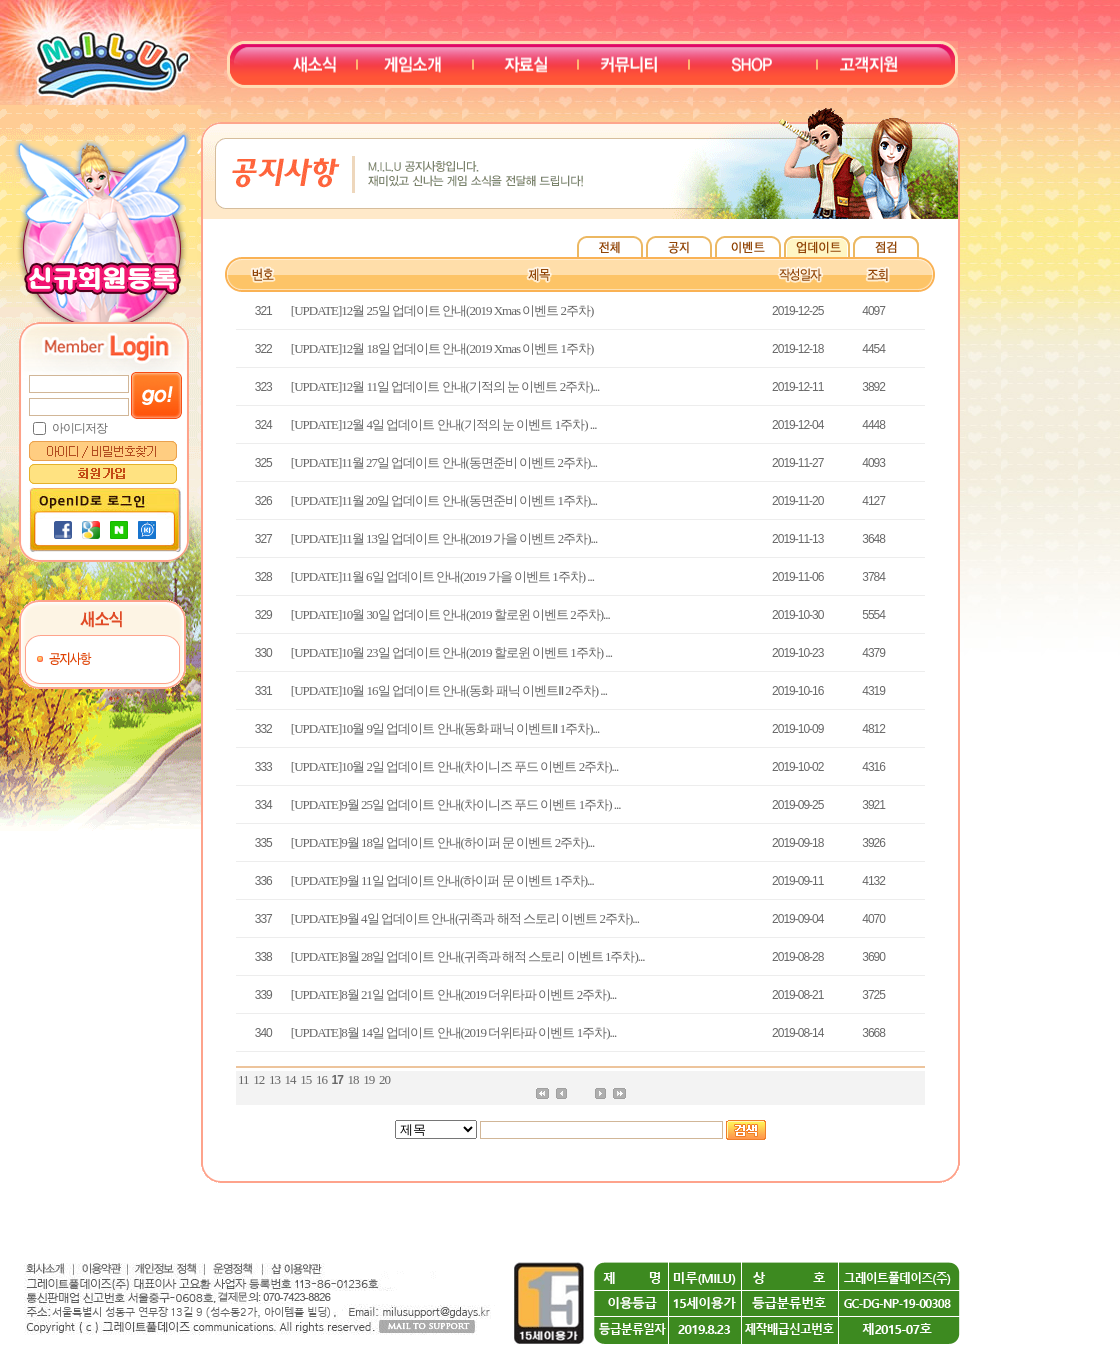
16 (321, 1079)
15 (305, 1079)
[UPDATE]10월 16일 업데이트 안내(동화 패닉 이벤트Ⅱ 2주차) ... (449, 690)
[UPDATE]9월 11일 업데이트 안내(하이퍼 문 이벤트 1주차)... (442, 880)
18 (353, 1079)
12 (258, 1079)
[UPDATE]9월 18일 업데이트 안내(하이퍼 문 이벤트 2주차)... (442, 842)
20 (384, 1079)
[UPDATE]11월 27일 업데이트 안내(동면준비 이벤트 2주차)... (444, 462)
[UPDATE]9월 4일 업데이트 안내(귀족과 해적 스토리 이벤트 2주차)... (465, 918)
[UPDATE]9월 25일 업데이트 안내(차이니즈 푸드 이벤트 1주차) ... (456, 804)
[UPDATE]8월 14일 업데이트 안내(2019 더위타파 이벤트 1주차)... (453, 1032)
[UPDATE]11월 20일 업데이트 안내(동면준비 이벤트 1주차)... (444, 500)
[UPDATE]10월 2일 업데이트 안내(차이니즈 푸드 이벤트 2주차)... (454, 766)
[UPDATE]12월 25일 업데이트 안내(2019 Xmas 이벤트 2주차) (442, 310)
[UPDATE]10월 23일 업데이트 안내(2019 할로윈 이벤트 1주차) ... (451, 652)
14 (290, 1079)
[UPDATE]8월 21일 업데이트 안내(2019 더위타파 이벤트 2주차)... (453, 994)
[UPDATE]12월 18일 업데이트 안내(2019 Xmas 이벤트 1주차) (442, 348)
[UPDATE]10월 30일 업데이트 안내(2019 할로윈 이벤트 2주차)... (450, 614)
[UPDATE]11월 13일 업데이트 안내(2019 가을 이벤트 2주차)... (444, 538)
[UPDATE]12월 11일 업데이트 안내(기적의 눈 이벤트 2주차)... (445, 386)
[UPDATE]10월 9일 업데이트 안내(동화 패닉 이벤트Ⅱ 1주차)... (445, 728)
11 (243, 1079)
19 (368, 1079)
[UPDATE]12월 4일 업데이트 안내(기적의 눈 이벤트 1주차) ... (444, 424)
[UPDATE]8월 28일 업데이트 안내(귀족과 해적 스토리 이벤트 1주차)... (468, 956)
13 (274, 1079)
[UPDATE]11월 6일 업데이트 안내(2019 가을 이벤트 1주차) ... (442, 576)
